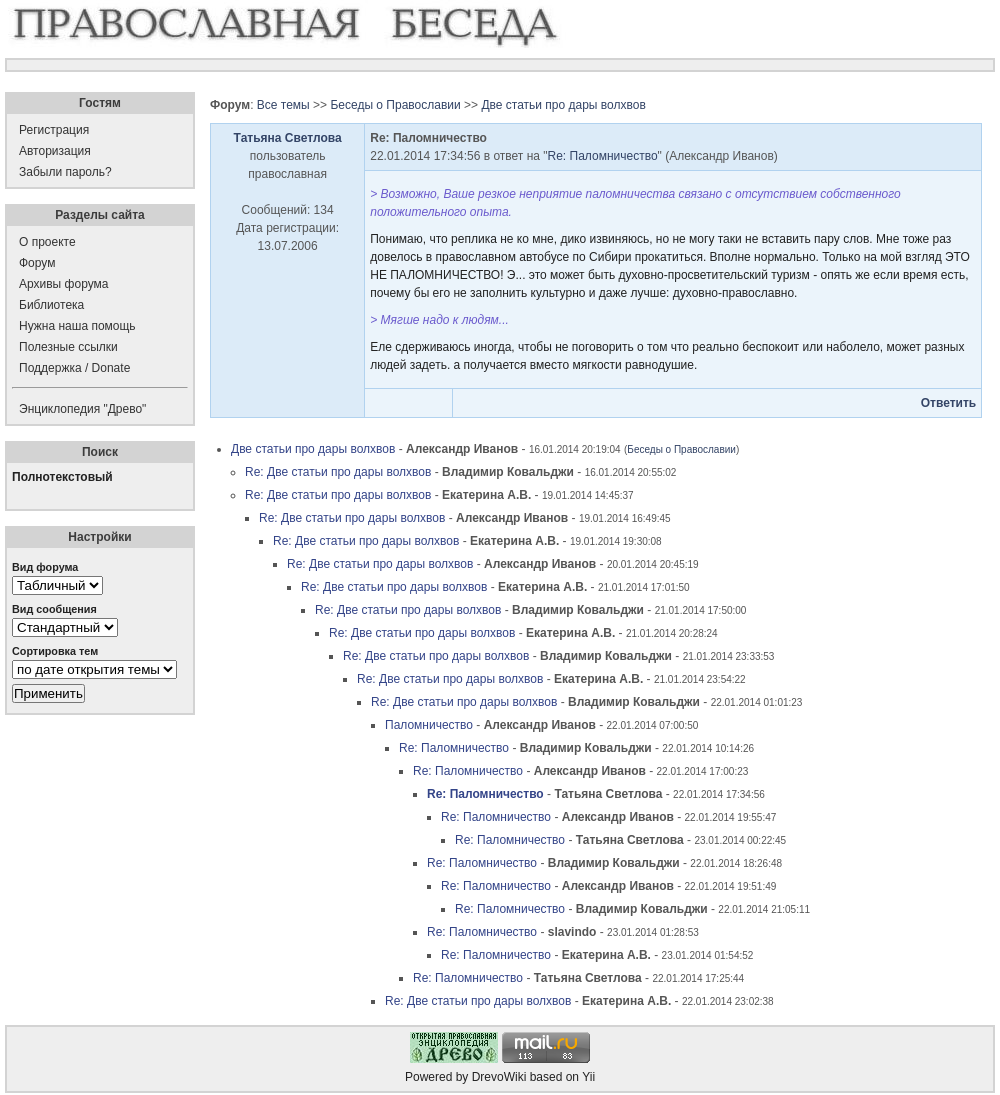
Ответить (948, 403)
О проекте (47, 242)
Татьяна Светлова (288, 138)
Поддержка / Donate (74, 368)
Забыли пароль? (65, 172)
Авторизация (55, 151)
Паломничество (429, 725)
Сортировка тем (55, 651)
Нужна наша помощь (77, 326)
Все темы (283, 105)
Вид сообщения (54, 609)
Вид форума (45, 567)
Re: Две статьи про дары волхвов (338, 472)
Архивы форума (63, 284)
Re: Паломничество (603, 156)
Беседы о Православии (395, 105)
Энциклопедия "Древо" (82, 409)
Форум (37, 263)
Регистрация (54, 130)
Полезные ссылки (68, 347)
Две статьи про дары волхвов (563, 105)
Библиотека (51, 305)
